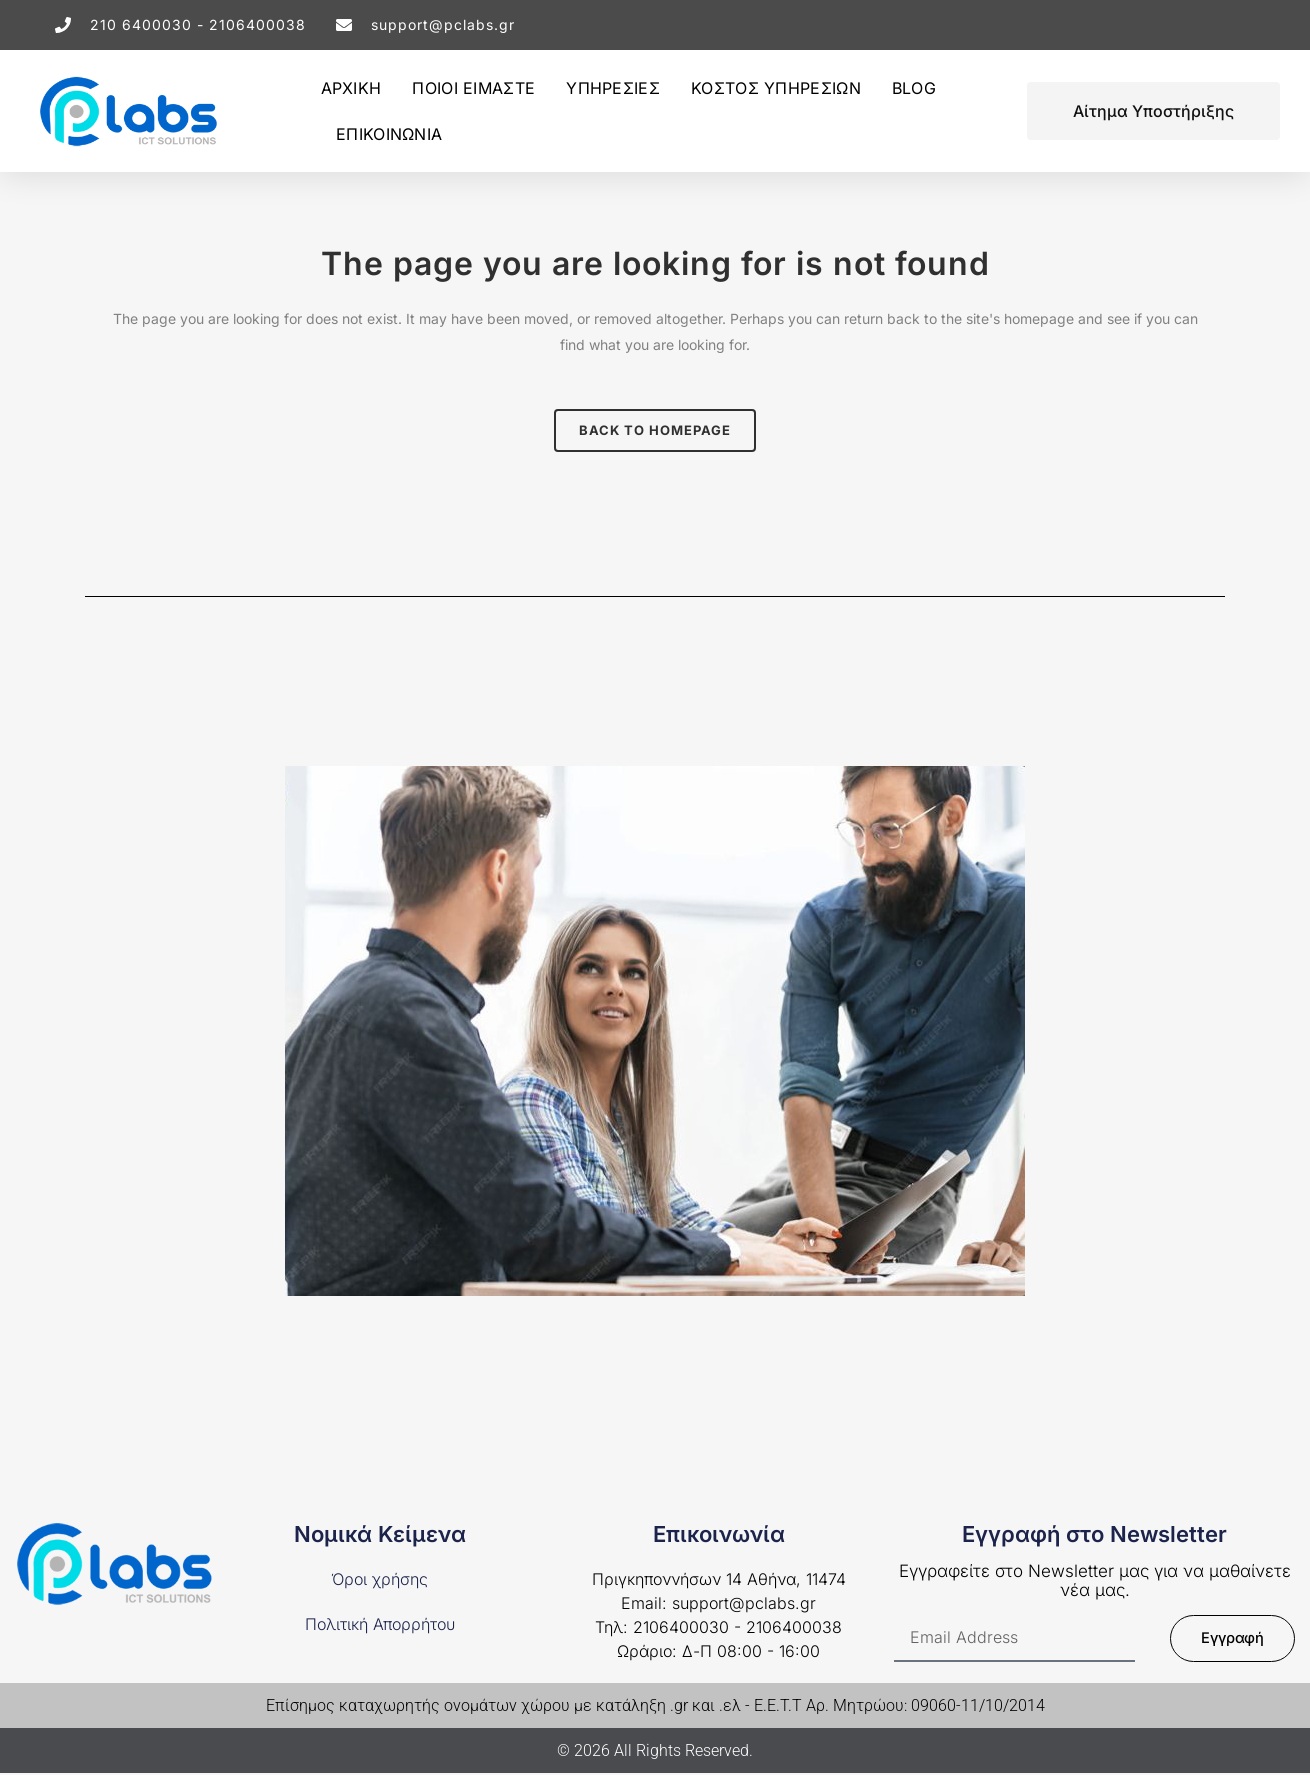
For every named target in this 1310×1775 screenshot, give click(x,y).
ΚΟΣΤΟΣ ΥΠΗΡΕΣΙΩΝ (776, 88)
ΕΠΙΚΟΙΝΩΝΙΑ (389, 134)
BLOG (914, 88)
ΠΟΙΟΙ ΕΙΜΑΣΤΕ (473, 88)
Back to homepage (655, 430)
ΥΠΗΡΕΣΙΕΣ (613, 88)
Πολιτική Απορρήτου (380, 1625)
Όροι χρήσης (379, 1581)
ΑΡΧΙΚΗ (351, 88)
